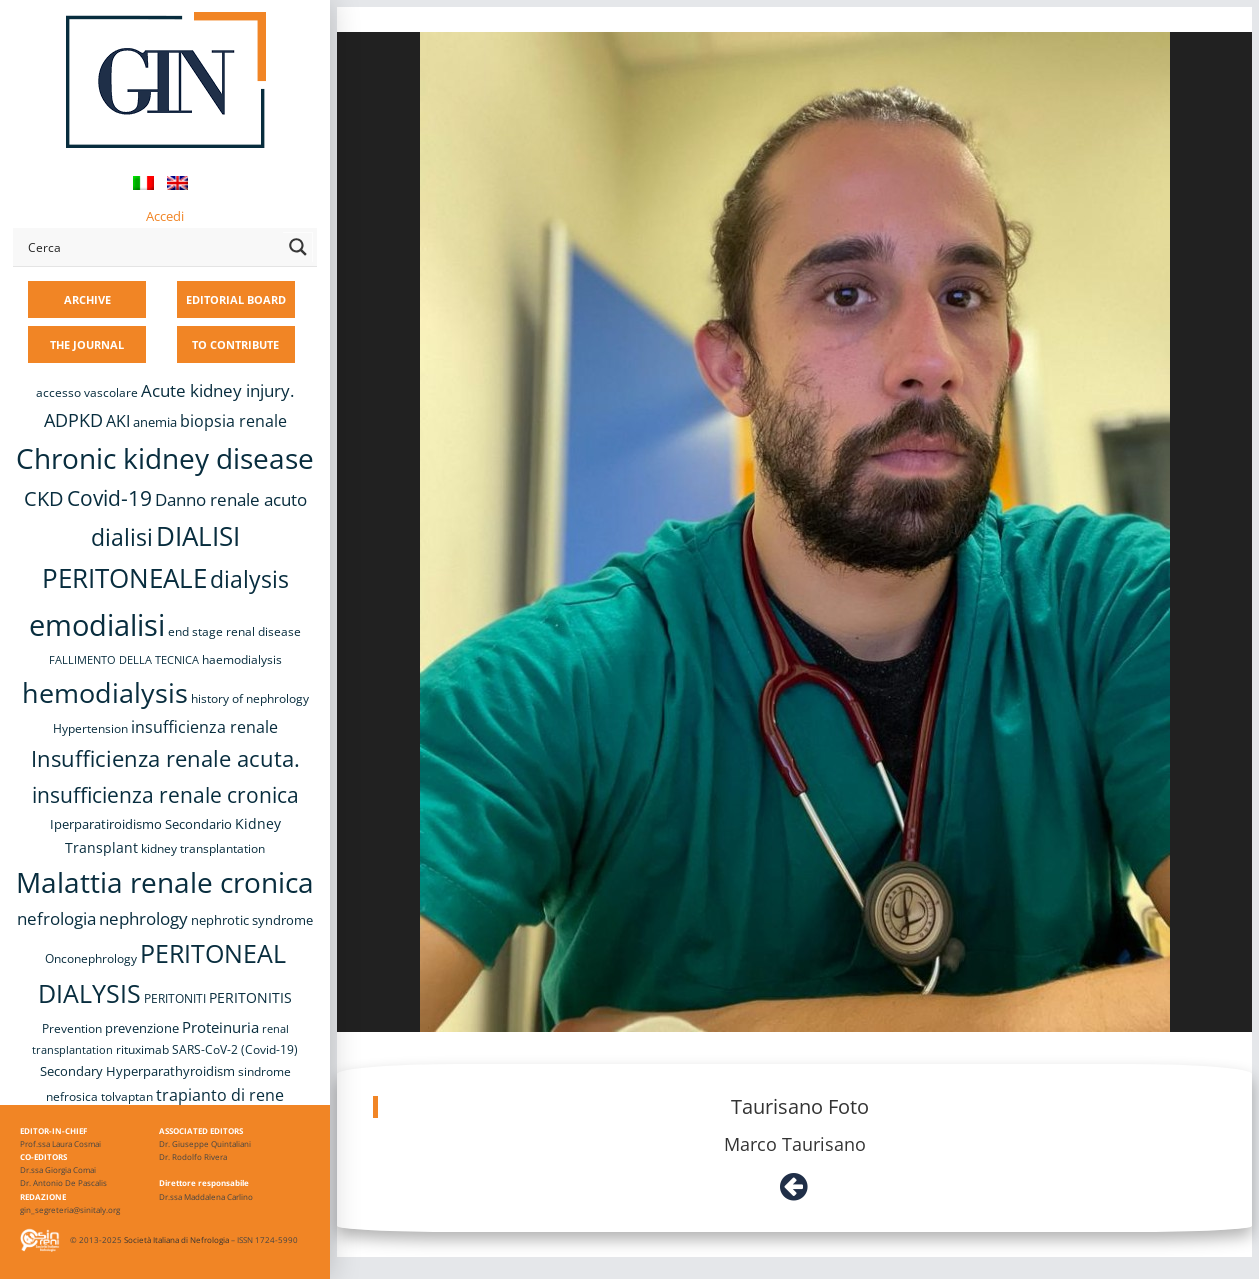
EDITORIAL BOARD (236, 299)
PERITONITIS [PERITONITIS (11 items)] (250, 997)
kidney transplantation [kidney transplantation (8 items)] (203, 848)
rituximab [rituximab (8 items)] (142, 1049)
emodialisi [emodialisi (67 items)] (97, 625)
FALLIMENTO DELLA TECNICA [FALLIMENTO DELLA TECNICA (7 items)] (124, 660)
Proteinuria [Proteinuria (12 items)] (220, 1027)
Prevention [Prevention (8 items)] (72, 1028)
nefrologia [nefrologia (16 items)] (56, 918)
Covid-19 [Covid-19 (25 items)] (109, 498)
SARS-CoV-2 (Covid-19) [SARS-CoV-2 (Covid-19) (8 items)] (235, 1049)
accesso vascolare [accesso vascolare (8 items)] (87, 392)
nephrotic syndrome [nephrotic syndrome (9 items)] (252, 920)
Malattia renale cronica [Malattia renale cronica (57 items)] (165, 882)
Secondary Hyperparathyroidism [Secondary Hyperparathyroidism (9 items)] (137, 1071)
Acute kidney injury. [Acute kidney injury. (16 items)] (217, 390)
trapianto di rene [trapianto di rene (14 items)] (220, 1095)
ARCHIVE (87, 299)
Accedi (165, 216)
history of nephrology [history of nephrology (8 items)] (250, 698)
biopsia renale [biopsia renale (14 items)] (233, 421)
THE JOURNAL (87, 344)
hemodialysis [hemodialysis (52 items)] (105, 692)
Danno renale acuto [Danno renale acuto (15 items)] (231, 499)
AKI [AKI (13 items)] (118, 421)
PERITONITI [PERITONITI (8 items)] (175, 998)
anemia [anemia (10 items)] (155, 422)
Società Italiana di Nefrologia (176, 1239)
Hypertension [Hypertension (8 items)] (90, 728)
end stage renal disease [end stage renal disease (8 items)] (234, 631)
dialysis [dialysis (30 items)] (249, 579)
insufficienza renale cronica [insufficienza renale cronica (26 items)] (165, 794)
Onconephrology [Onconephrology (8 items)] (91, 958)
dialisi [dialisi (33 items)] (122, 537)
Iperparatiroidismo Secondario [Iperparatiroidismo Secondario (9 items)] (141, 824)
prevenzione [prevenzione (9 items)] (142, 1028)
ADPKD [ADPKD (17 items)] (73, 420)
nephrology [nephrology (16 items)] (143, 918)
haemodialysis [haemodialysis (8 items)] (242, 659)
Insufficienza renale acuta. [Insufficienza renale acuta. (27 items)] (165, 758)
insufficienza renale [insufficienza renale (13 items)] (204, 727)
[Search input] (151, 247)
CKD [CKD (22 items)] (44, 498)
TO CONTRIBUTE (235, 344)
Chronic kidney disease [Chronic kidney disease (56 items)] (165, 458)
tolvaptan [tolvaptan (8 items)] (127, 1096)
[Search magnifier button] (298, 247)
